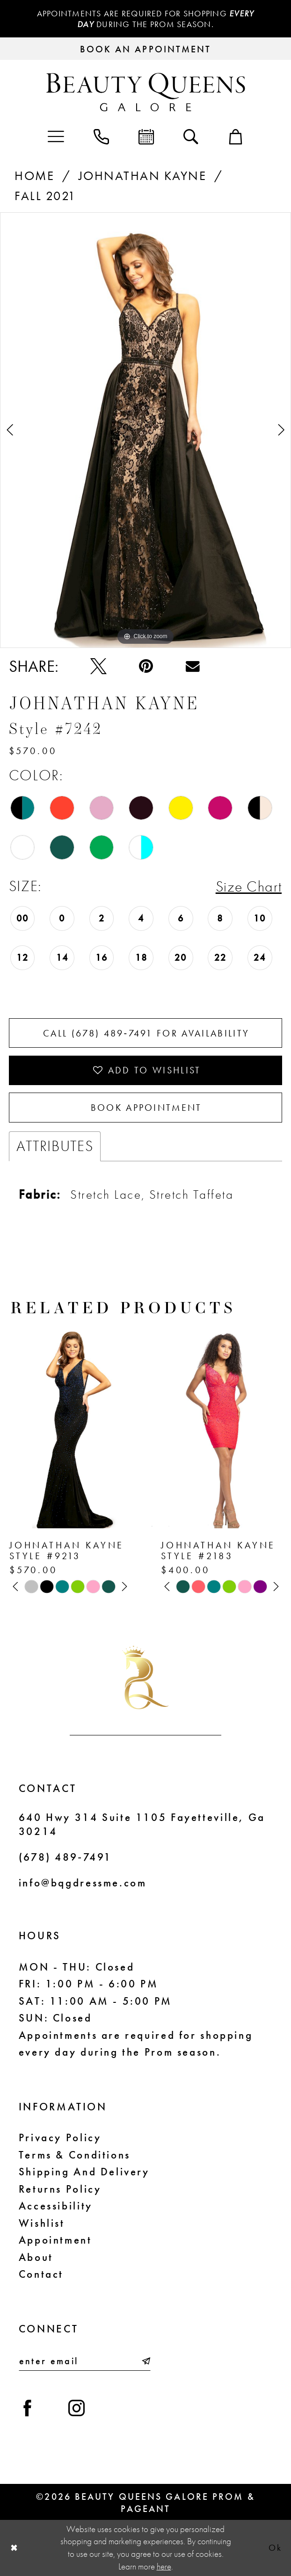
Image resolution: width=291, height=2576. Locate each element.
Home (34, 176)
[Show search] (191, 135)
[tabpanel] (145, 430)
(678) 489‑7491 (65, 1857)
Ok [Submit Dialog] (275, 2548)
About (36, 2257)
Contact (41, 2274)
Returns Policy (60, 2189)
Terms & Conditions (75, 2155)
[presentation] (70, 1426)
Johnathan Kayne (142, 176)
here (164, 2566)
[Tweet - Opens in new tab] (98, 666)
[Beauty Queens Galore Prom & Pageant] (145, 92)
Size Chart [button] (249, 886)
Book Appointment (146, 1107)
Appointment (55, 2240)
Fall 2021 (45, 196)
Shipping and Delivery (84, 2172)
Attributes (55, 1146)
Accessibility (56, 2206)
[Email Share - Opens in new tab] (192, 666)
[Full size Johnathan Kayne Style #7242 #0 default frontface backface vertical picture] (145, 430)
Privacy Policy (60, 2137)
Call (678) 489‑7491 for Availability (146, 1033)
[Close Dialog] (14, 2548)
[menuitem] (56, 136)
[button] (56, 136)
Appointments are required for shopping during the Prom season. (146, 18)
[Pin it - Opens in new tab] (146, 666)
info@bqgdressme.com (83, 1883)
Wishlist (42, 2223)
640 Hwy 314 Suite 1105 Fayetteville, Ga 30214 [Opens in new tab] (142, 1824)
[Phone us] (101, 135)
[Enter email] (85, 2361)
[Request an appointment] (145, 48)
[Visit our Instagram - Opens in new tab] (76, 2409)
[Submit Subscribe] (145, 2361)
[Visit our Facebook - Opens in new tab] (27, 2409)
